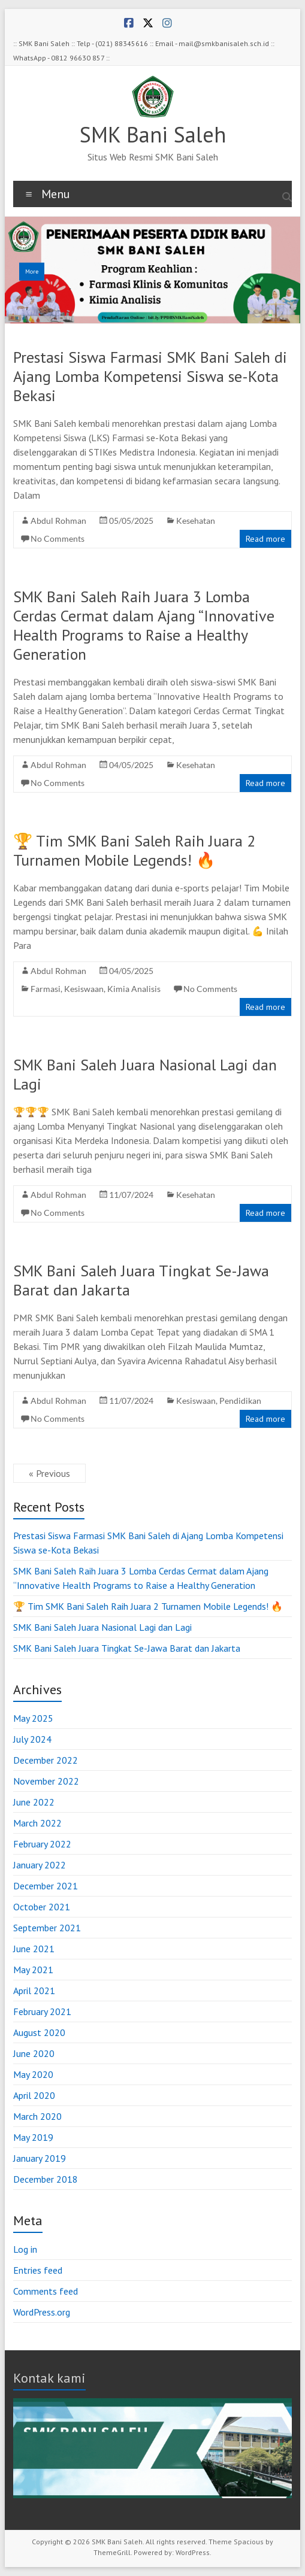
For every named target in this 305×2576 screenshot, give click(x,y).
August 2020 (39, 2032)
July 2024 (32, 1739)
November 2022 (46, 1781)
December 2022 (45, 1760)
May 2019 (33, 2137)
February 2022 (42, 1844)
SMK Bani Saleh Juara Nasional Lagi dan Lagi (145, 1074)
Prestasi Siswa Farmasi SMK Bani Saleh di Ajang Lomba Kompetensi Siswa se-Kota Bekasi (150, 376)
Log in (25, 2249)
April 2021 (34, 1991)
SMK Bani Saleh (153, 134)
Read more (265, 538)
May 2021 (33, 1970)
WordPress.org (41, 2312)
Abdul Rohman (58, 520)
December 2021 (45, 1886)
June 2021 (34, 1949)
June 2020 (34, 2053)
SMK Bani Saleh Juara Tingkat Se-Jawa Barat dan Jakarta (141, 1280)
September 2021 (47, 1928)
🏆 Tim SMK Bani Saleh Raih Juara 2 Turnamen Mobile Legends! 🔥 (134, 850)
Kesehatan (195, 520)
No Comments (57, 538)
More (31, 271)
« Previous (49, 1473)
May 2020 (33, 2074)
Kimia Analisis (134, 989)
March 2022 (37, 1823)
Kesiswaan (84, 989)
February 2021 (42, 2011)
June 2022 (34, 1802)
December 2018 (45, 2179)
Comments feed (45, 2291)
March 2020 (37, 2116)
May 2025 (33, 1718)
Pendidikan (240, 1400)
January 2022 (39, 1865)
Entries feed (37, 2270)
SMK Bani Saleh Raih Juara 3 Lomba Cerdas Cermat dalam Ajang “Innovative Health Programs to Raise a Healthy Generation (143, 625)
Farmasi (46, 989)
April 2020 (34, 2095)
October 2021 (41, 1907)
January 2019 (39, 2158)
